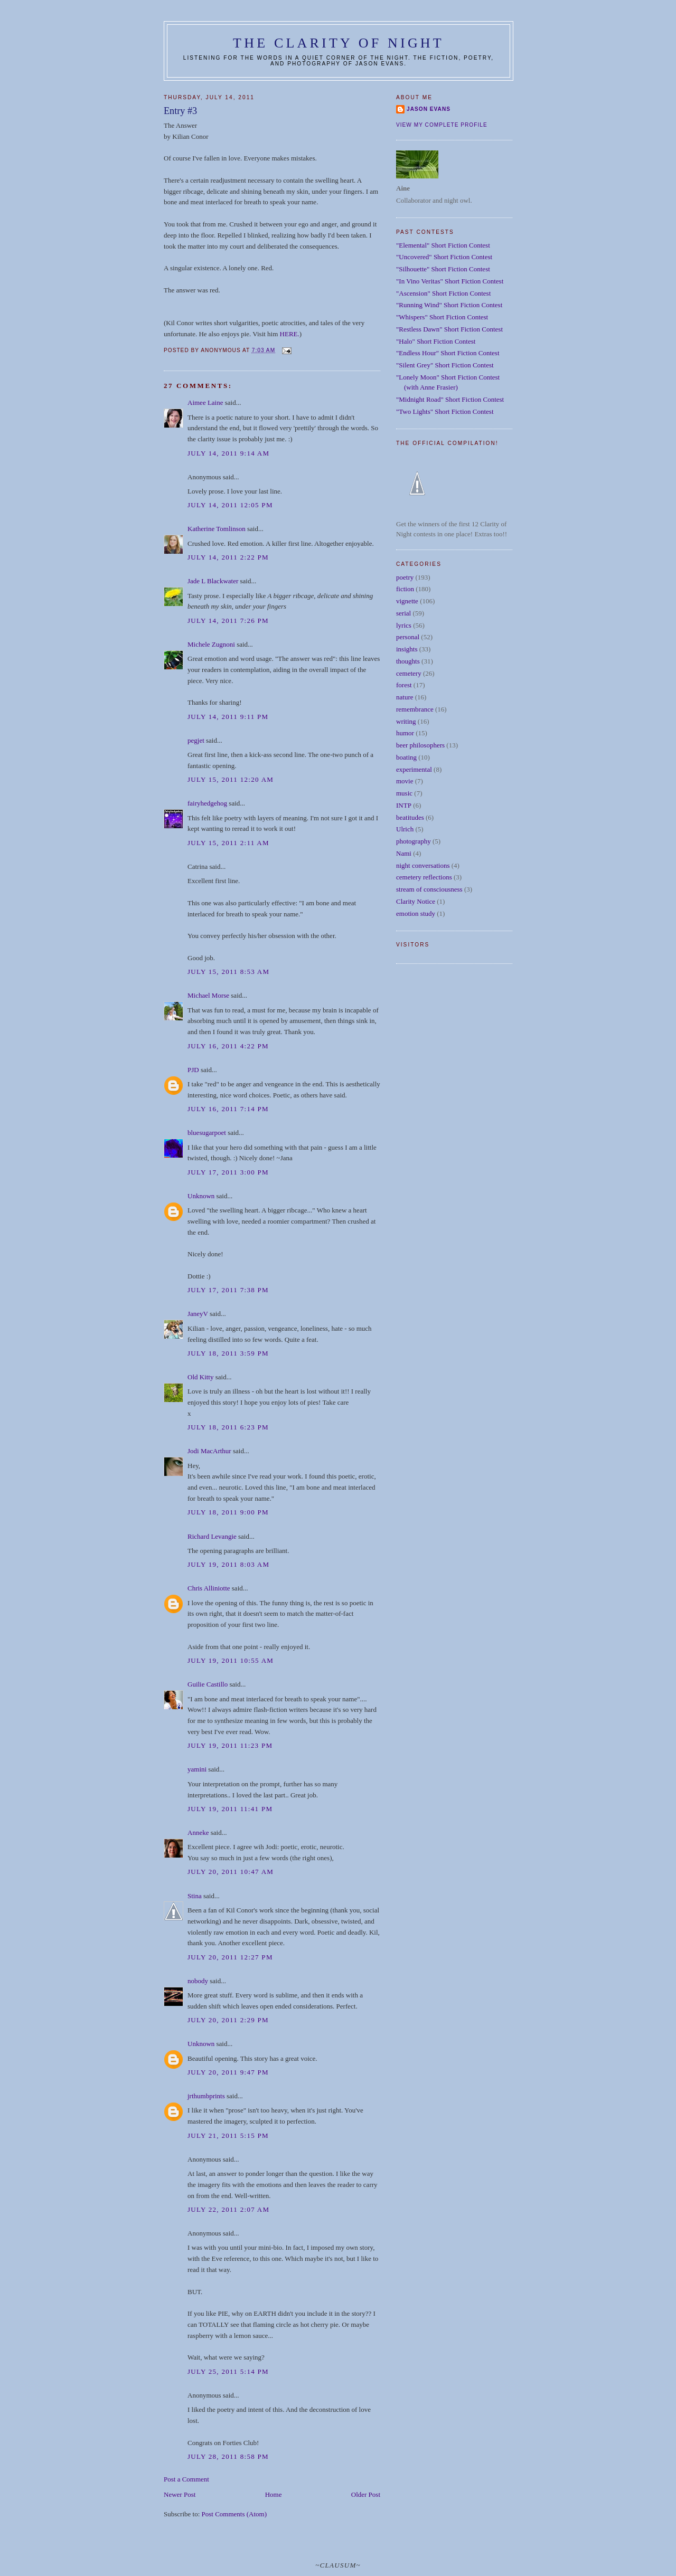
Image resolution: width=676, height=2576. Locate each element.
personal (407, 637)
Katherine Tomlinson (216, 529)
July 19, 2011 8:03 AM (228, 1564)
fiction (405, 589)
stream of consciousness (429, 889)
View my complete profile (441, 125)
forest (404, 685)
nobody (197, 1981)
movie (405, 781)
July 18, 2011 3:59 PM (228, 1353)
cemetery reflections (424, 877)
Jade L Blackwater (212, 581)
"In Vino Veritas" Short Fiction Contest (449, 281)
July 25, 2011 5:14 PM (228, 2371)
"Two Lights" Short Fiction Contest (445, 411)
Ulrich (405, 829)
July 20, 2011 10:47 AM (230, 1872)
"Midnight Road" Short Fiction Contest (450, 399)
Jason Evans (428, 109)
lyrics (403, 625)
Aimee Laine (205, 402)
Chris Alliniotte (208, 1588)
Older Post (365, 2494)
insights (406, 649)
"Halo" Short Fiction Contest (435, 341)
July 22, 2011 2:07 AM (228, 2209)
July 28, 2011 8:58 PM (228, 2456)
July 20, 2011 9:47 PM (228, 2072)
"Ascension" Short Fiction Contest (443, 293)
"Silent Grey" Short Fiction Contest (445, 365)
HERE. (289, 334)
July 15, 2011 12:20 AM (230, 779)
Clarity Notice (415, 901)
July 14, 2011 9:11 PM (227, 717)
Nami (403, 853)
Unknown (200, 1196)
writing (406, 721)
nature (404, 697)
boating (406, 757)
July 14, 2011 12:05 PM (230, 505)
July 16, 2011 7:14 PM (228, 1109)
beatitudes (410, 817)
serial (403, 613)
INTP (403, 805)
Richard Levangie (212, 1536)
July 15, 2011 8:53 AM (228, 972)
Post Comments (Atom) (234, 2514)
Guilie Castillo (207, 1684)
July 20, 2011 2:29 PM (228, 2020)
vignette (407, 601)
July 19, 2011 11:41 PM (230, 1809)
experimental (414, 769)
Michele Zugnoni (211, 644)
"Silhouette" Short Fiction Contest (443, 269)
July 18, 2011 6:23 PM (228, 1427)
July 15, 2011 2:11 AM (228, 843)
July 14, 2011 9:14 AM (228, 453)
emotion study (415, 913)
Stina (194, 1896)
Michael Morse (208, 995)
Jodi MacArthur (209, 1451)
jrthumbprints (206, 2096)
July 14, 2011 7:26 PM (228, 620)
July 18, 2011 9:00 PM (228, 1512)
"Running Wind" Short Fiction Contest (449, 305)
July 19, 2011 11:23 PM (230, 1745)
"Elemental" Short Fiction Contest (443, 245)
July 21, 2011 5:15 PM (228, 2135)
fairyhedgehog (207, 803)
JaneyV (197, 1314)
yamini (196, 1769)
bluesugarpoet (206, 1133)
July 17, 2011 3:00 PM (228, 1172)
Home (273, 2494)
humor (405, 733)
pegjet (195, 740)
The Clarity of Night (338, 43)
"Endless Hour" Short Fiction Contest (448, 353)
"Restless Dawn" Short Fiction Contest (449, 329)
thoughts (408, 661)
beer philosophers (420, 745)
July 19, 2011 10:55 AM (230, 1660)
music (404, 793)
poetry (405, 577)
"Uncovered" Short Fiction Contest (444, 257)
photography (413, 841)
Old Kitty (200, 1377)
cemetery (408, 673)
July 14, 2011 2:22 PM (228, 557)
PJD (193, 1070)
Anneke (198, 1832)
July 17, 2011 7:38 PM (228, 1290)
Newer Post (179, 2494)
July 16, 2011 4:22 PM (228, 1046)
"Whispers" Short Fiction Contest (442, 317)
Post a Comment (186, 2479)
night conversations (422, 865)
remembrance (415, 709)
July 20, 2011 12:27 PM (230, 1957)
